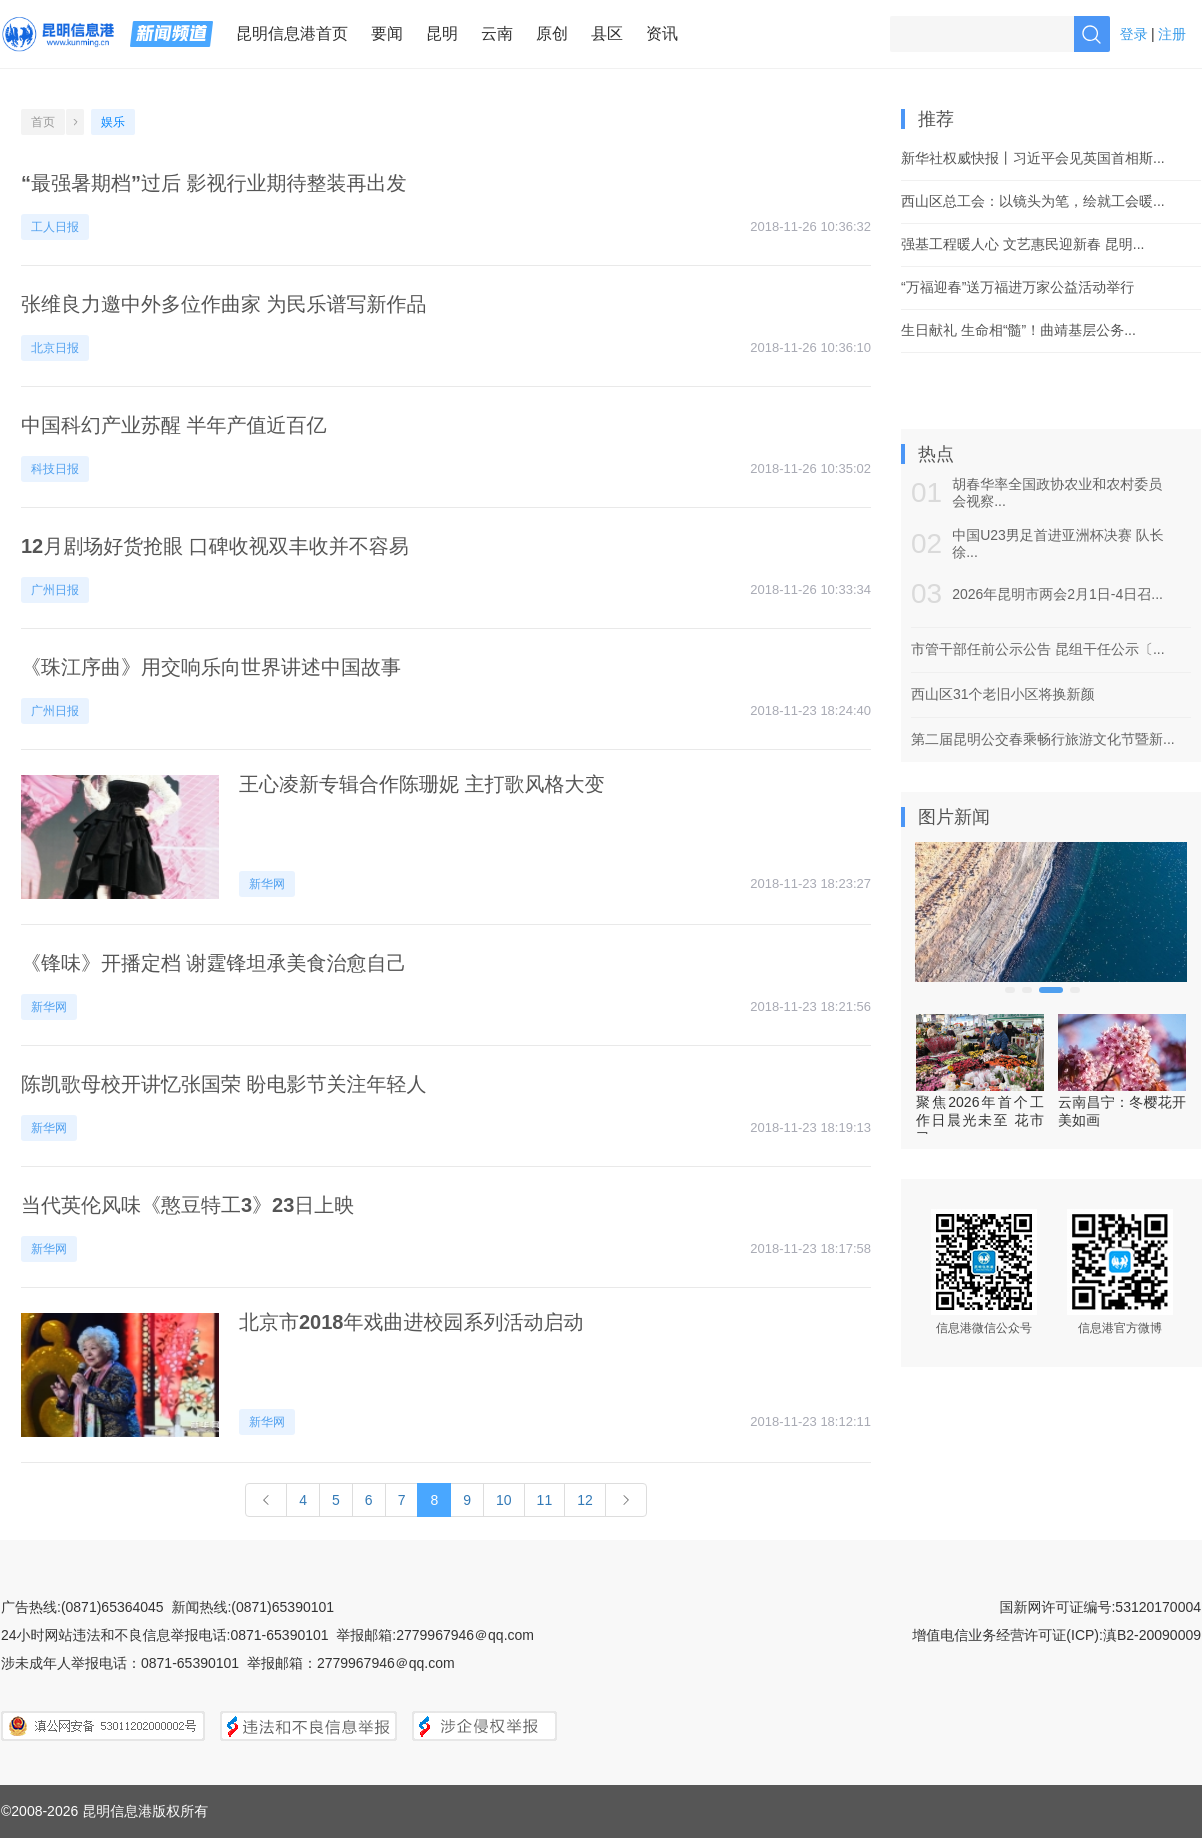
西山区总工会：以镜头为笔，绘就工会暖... (1033, 201)
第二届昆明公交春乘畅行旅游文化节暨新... (1043, 739)
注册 (1172, 34)
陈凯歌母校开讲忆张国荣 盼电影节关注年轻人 (224, 1084)
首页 (43, 122)
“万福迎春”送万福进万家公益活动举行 (1017, 287)
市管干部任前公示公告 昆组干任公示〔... (1038, 649)
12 (585, 1500)
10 (504, 1500)
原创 (552, 33)
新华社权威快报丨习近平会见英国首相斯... (1033, 158)
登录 (1134, 34)
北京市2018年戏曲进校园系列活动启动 (411, 1322)
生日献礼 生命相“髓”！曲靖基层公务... (1018, 330)
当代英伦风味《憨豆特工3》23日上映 (187, 1205)
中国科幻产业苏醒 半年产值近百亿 (174, 425)
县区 (607, 33)
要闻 (387, 33)
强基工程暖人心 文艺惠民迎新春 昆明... (1022, 244)
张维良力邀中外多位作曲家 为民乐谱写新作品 (224, 304)
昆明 (442, 33)
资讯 (662, 33)
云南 (497, 33)
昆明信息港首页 (292, 33)
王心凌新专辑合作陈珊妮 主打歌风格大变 (422, 784)
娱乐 (113, 122)
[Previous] (266, 1500)
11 (545, 1500)
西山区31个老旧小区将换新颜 (1003, 694)
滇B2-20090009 (1152, 1635)
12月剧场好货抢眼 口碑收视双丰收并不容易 (215, 546)
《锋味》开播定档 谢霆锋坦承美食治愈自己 (214, 963)
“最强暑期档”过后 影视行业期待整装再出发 (214, 183)
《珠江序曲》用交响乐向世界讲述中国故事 (211, 667)
